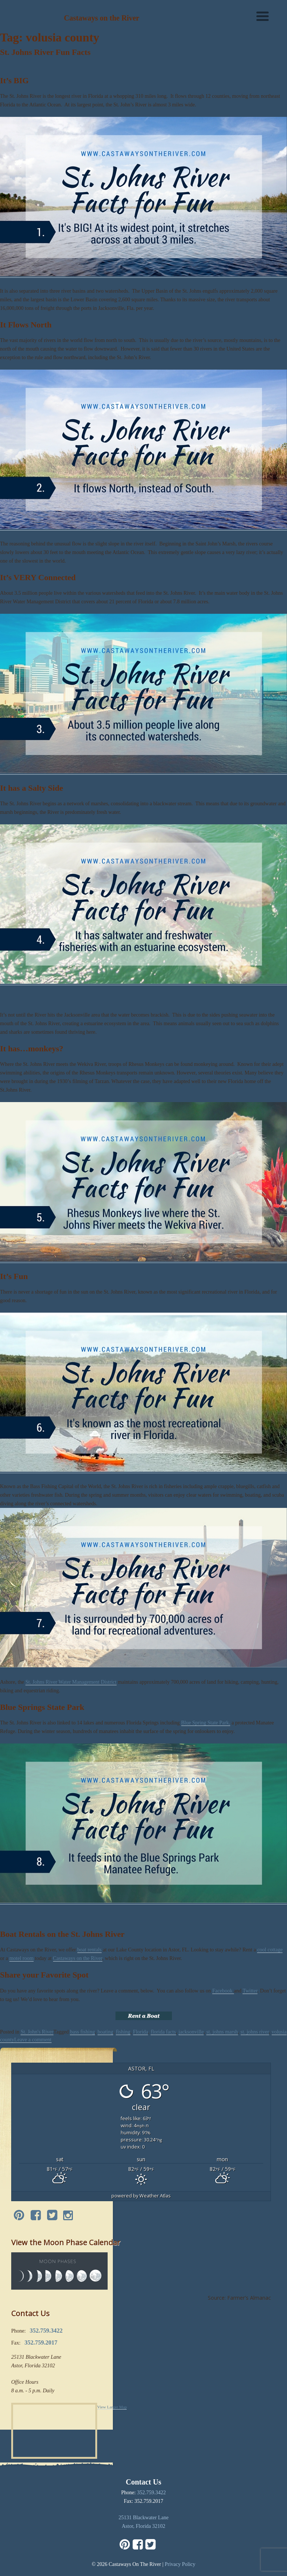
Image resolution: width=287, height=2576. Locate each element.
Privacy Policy (180, 2564)
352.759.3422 (151, 2492)
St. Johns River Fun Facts (45, 52)
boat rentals (89, 1950)
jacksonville (191, 2032)
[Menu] (262, 16)
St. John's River (37, 2032)
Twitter (250, 1991)
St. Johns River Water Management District (71, 1682)
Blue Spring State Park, (205, 1723)
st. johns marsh (222, 2032)
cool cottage (270, 1950)
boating (105, 2032)
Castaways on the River (77, 1958)
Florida (140, 2032)
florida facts (163, 2032)
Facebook (223, 1991)
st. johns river (255, 2032)
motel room (21, 1958)
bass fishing (82, 2032)
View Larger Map (112, 2407)
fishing (123, 2032)
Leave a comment (33, 2040)
